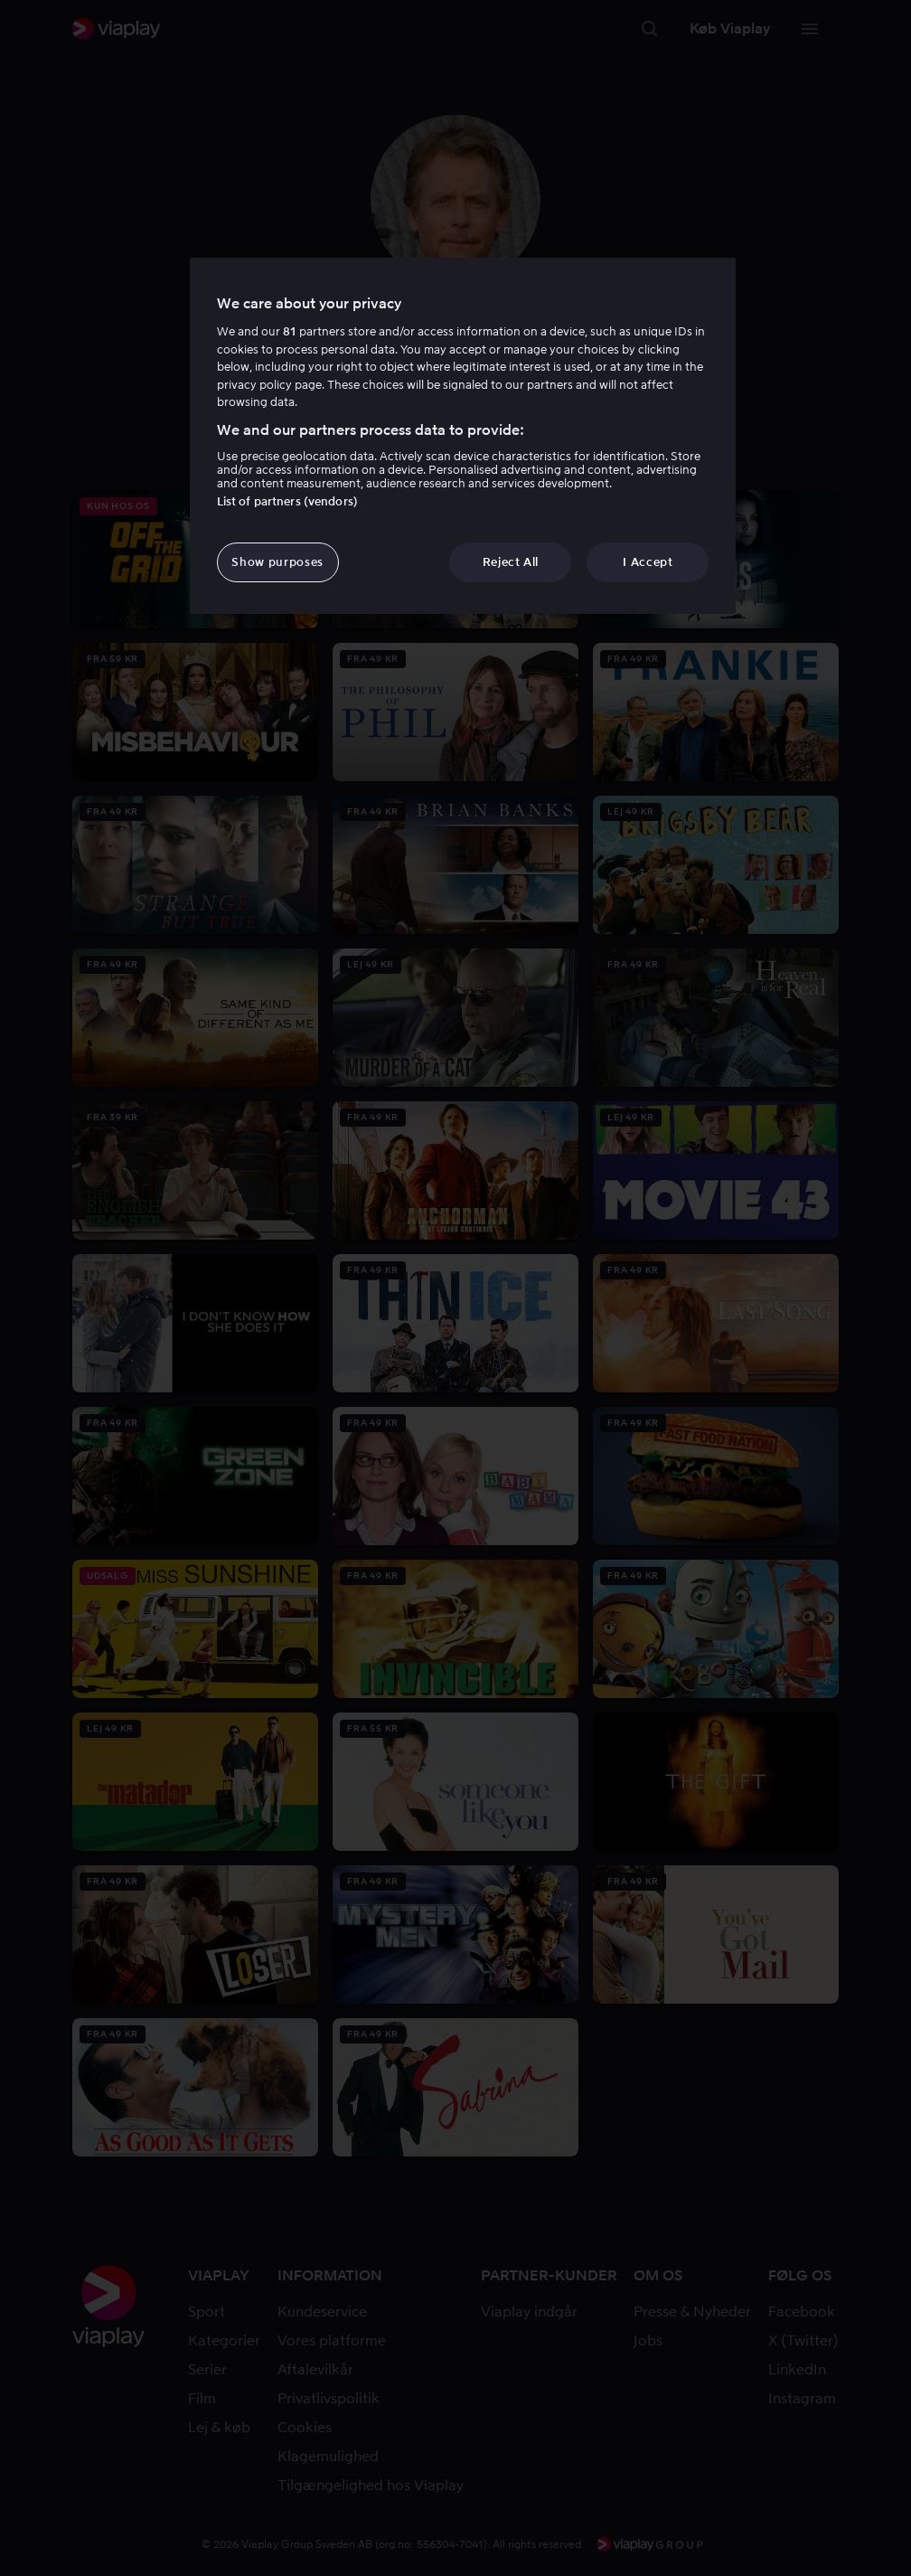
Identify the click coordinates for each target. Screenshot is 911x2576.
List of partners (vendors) (287, 501)
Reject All (511, 562)
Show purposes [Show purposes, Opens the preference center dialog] (277, 562)
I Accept (647, 562)
